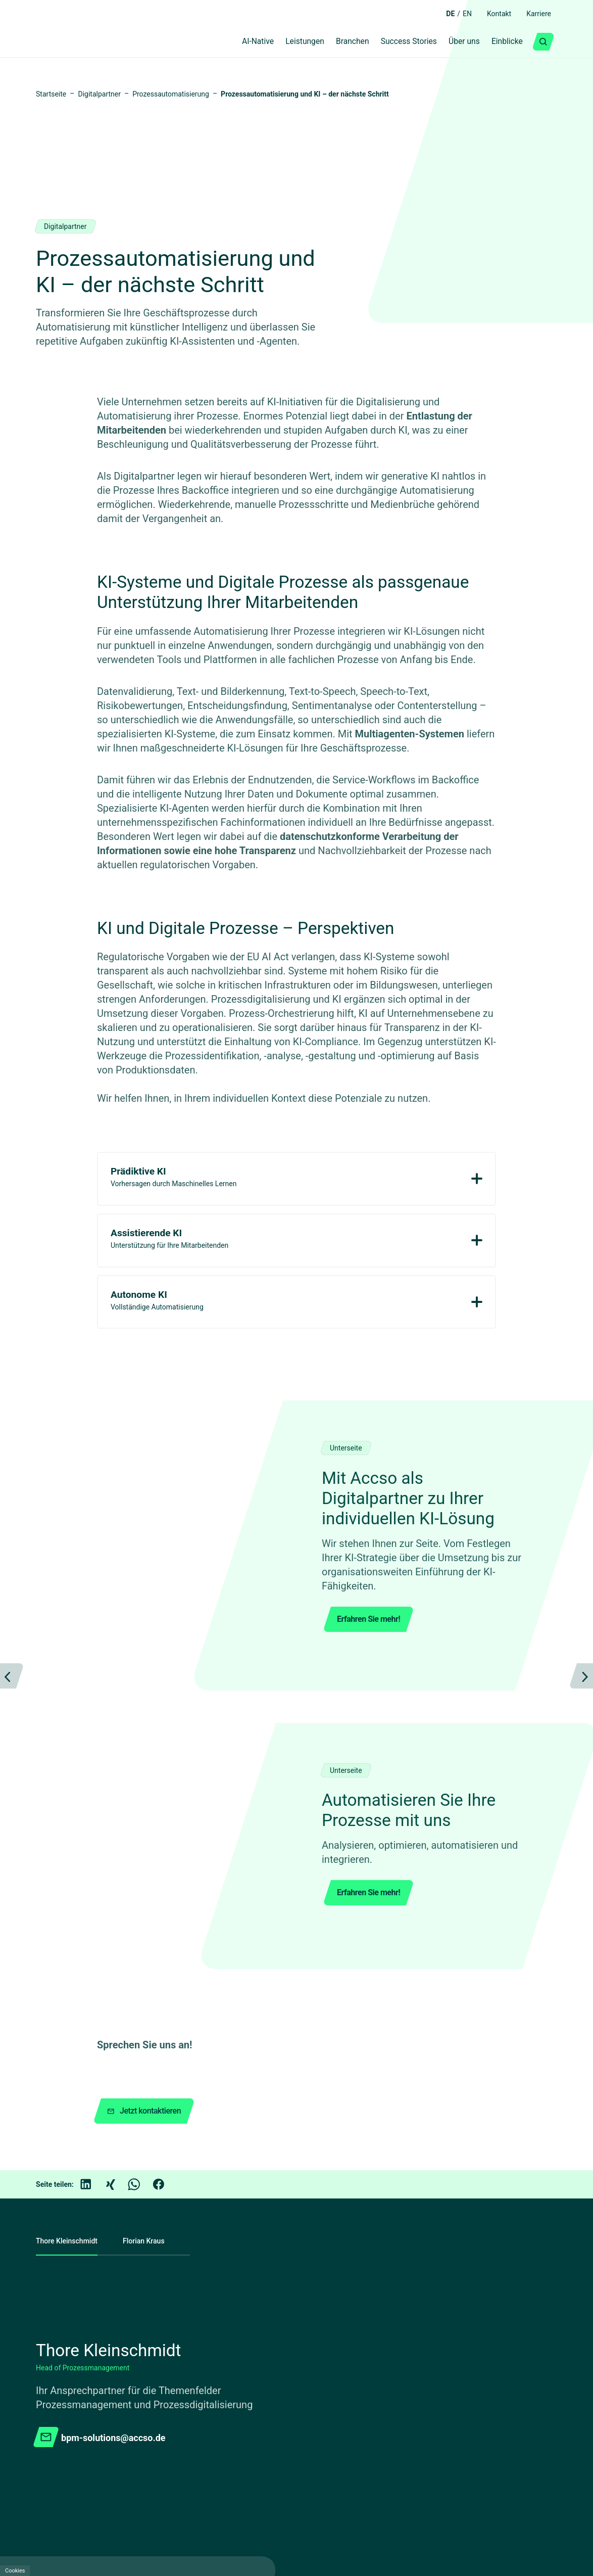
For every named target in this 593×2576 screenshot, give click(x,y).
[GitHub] (423, 2479)
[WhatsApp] (141, 2009)
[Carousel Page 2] (315, 1807)
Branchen (337, 41)
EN (460, 13)
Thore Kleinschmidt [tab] (69, 2065)
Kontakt (494, 13)
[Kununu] (453, 2479)
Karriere (537, 13)
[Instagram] (482, 2479)
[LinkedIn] (93, 2009)
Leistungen (285, 41)
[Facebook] (166, 2009)
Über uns (457, 41)
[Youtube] (363, 2479)
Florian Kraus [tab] (151, 2065)
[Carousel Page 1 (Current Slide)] (292, 1807)
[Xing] (117, 2009)
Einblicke (505, 41)
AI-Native (233, 41)
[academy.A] (393, 2479)
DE (442, 13)
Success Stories (397, 41)
